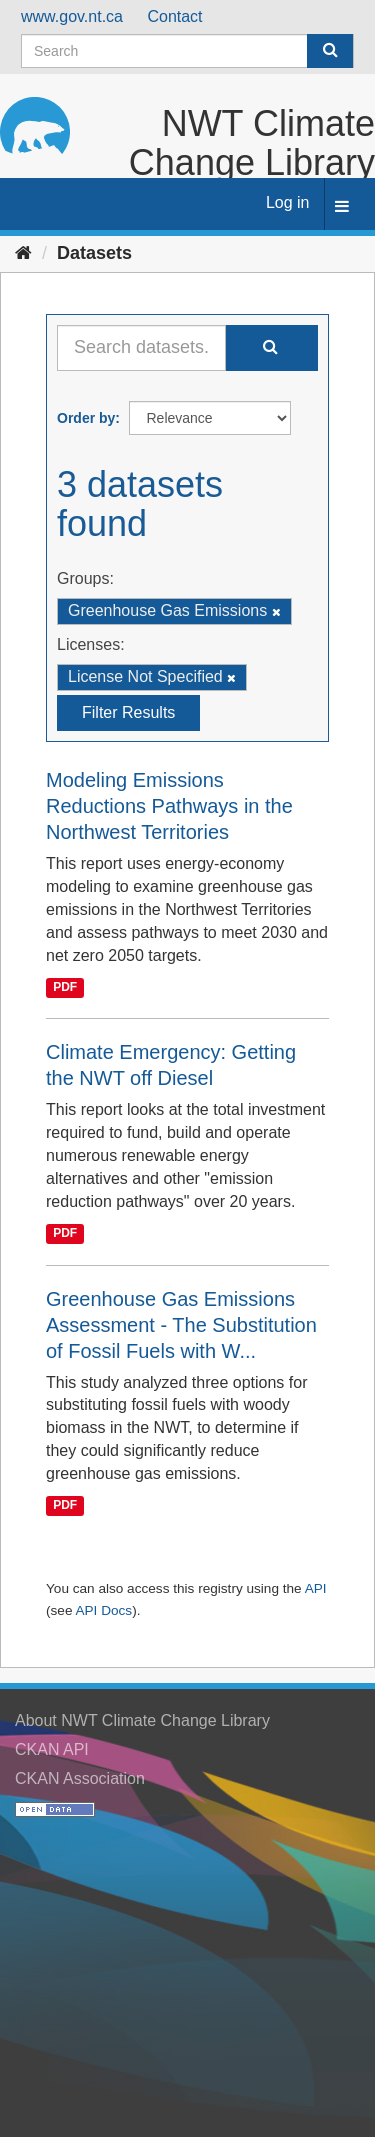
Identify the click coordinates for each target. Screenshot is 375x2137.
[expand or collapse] (342, 207)
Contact (174, 16)
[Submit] (330, 51)
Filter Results (128, 712)
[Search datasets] (187, 51)
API (316, 1588)
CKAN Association (80, 1778)
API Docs (103, 1610)
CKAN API (52, 1749)
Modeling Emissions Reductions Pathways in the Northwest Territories (169, 806)
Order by (86, 418)
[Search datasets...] (141, 348)
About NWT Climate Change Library (142, 1720)
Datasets (94, 253)
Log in (288, 202)
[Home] (23, 253)
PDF (65, 988)
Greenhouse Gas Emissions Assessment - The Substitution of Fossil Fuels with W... (181, 1325)
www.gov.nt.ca (72, 16)
